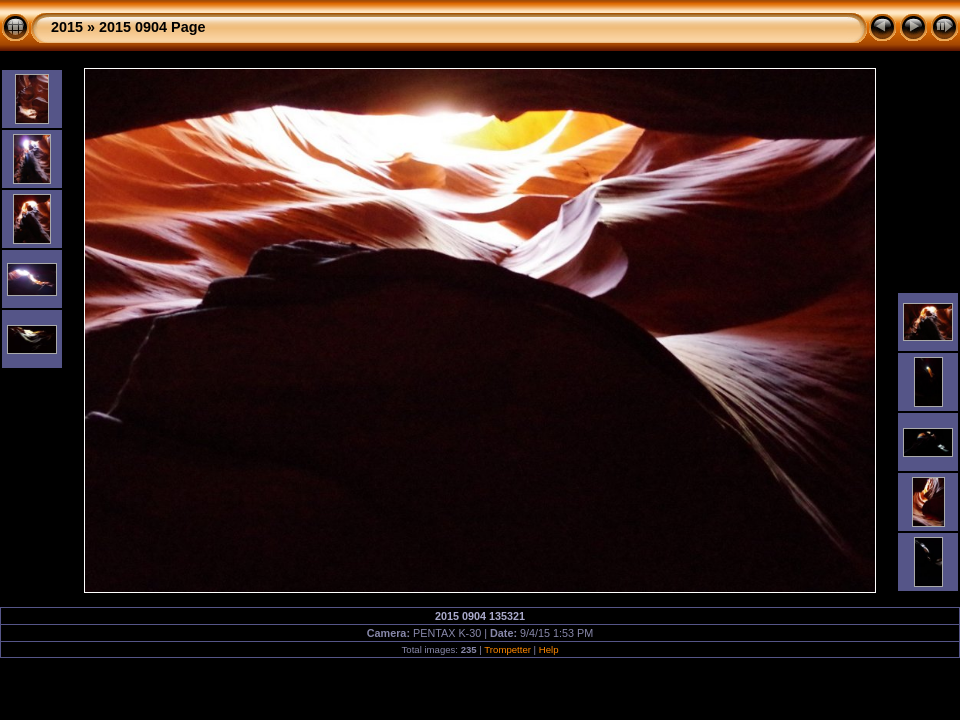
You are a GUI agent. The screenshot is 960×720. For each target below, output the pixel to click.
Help (549, 649)
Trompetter (507, 649)
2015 (67, 27)
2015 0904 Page (152, 27)
